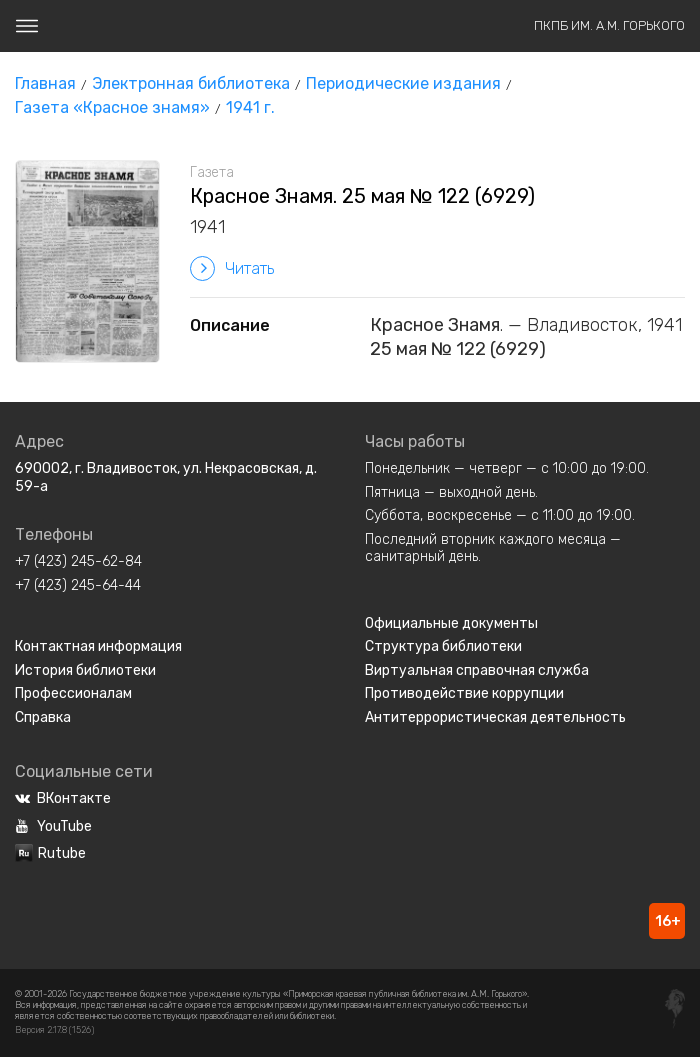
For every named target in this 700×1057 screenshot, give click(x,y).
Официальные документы (451, 623)
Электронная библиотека (191, 83)
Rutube (50, 853)
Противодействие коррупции (464, 693)
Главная (45, 83)
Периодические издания (403, 83)
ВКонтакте (63, 798)
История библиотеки (85, 670)
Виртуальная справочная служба (477, 670)
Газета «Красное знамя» (112, 107)
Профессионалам (73, 693)
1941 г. (250, 107)
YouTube (53, 826)
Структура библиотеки (443, 646)
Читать (232, 268)
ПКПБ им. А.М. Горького (609, 25)
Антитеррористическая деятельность (495, 717)
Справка (43, 717)
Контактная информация (98, 646)
